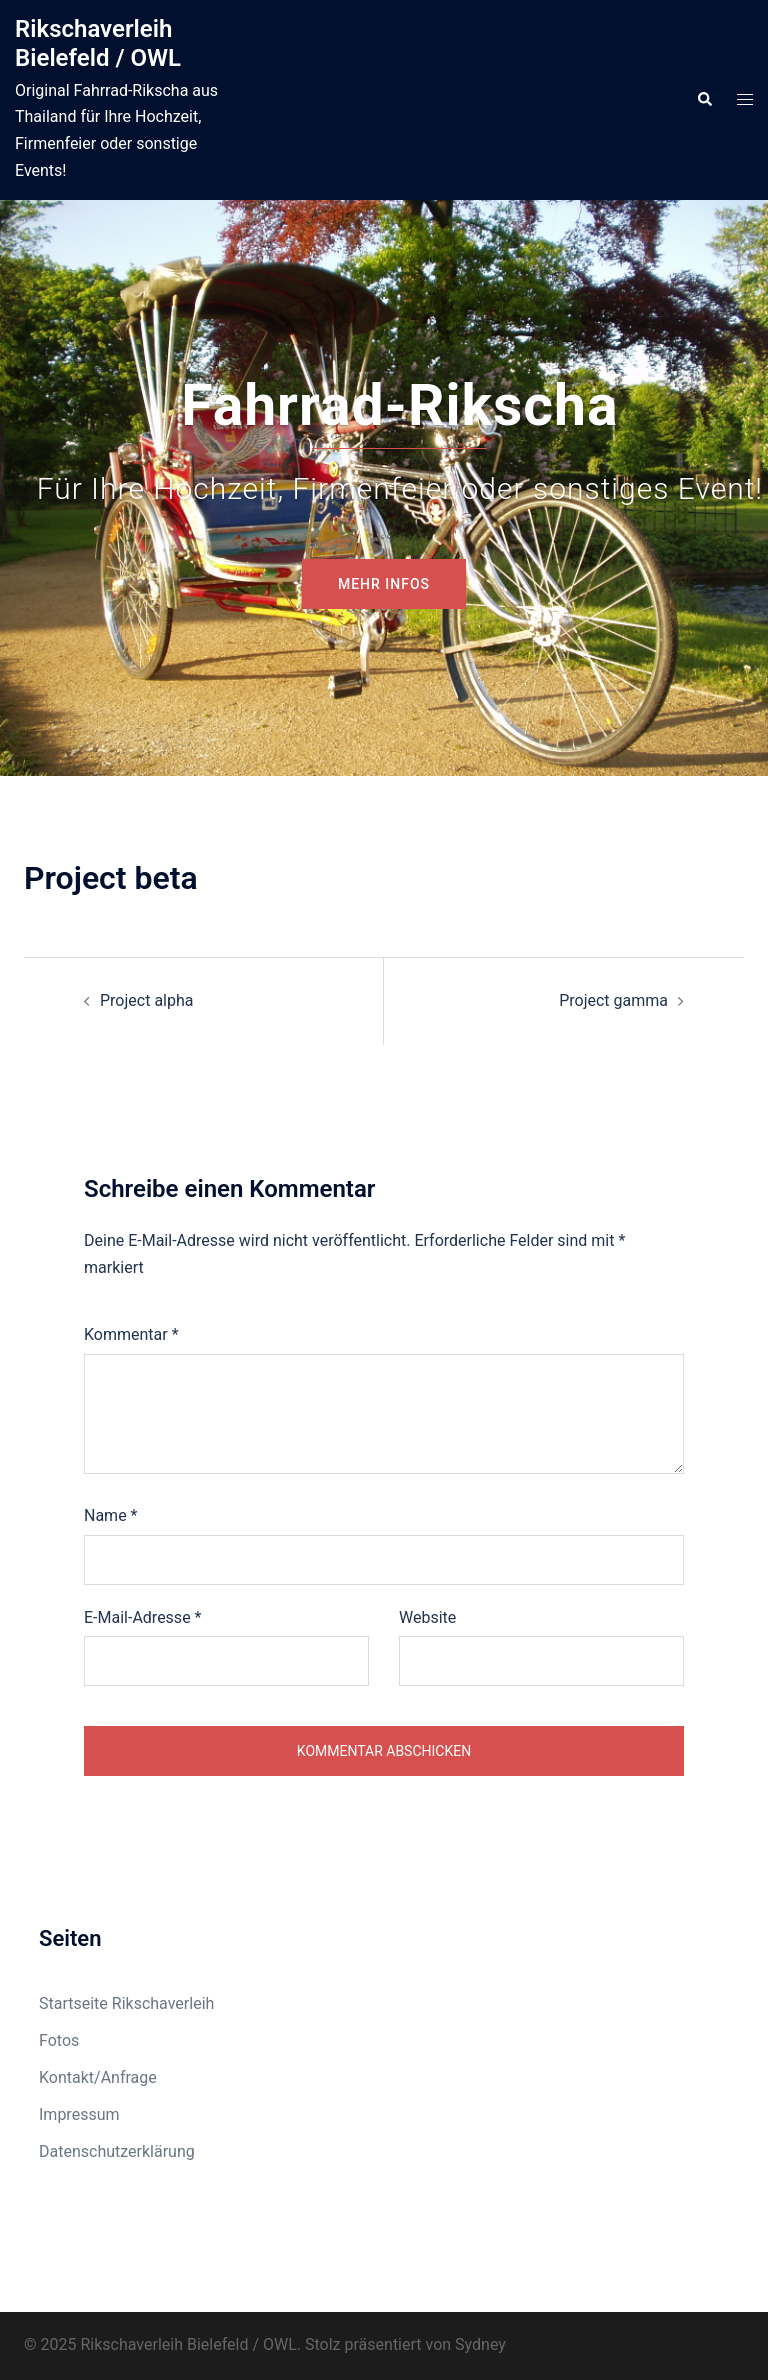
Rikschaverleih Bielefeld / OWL (98, 43)
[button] (704, 100)
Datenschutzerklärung (117, 2151)
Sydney (480, 2344)
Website (427, 1617)
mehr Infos (384, 584)
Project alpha (146, 1000)
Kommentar (131, 1334)
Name (111, 1515)
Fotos (59, 2040)
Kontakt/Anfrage (98, 2077)
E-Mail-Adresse (142, 1617)
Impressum (79, 2114)
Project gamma (613, 1000)
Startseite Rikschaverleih (126, 2003)
